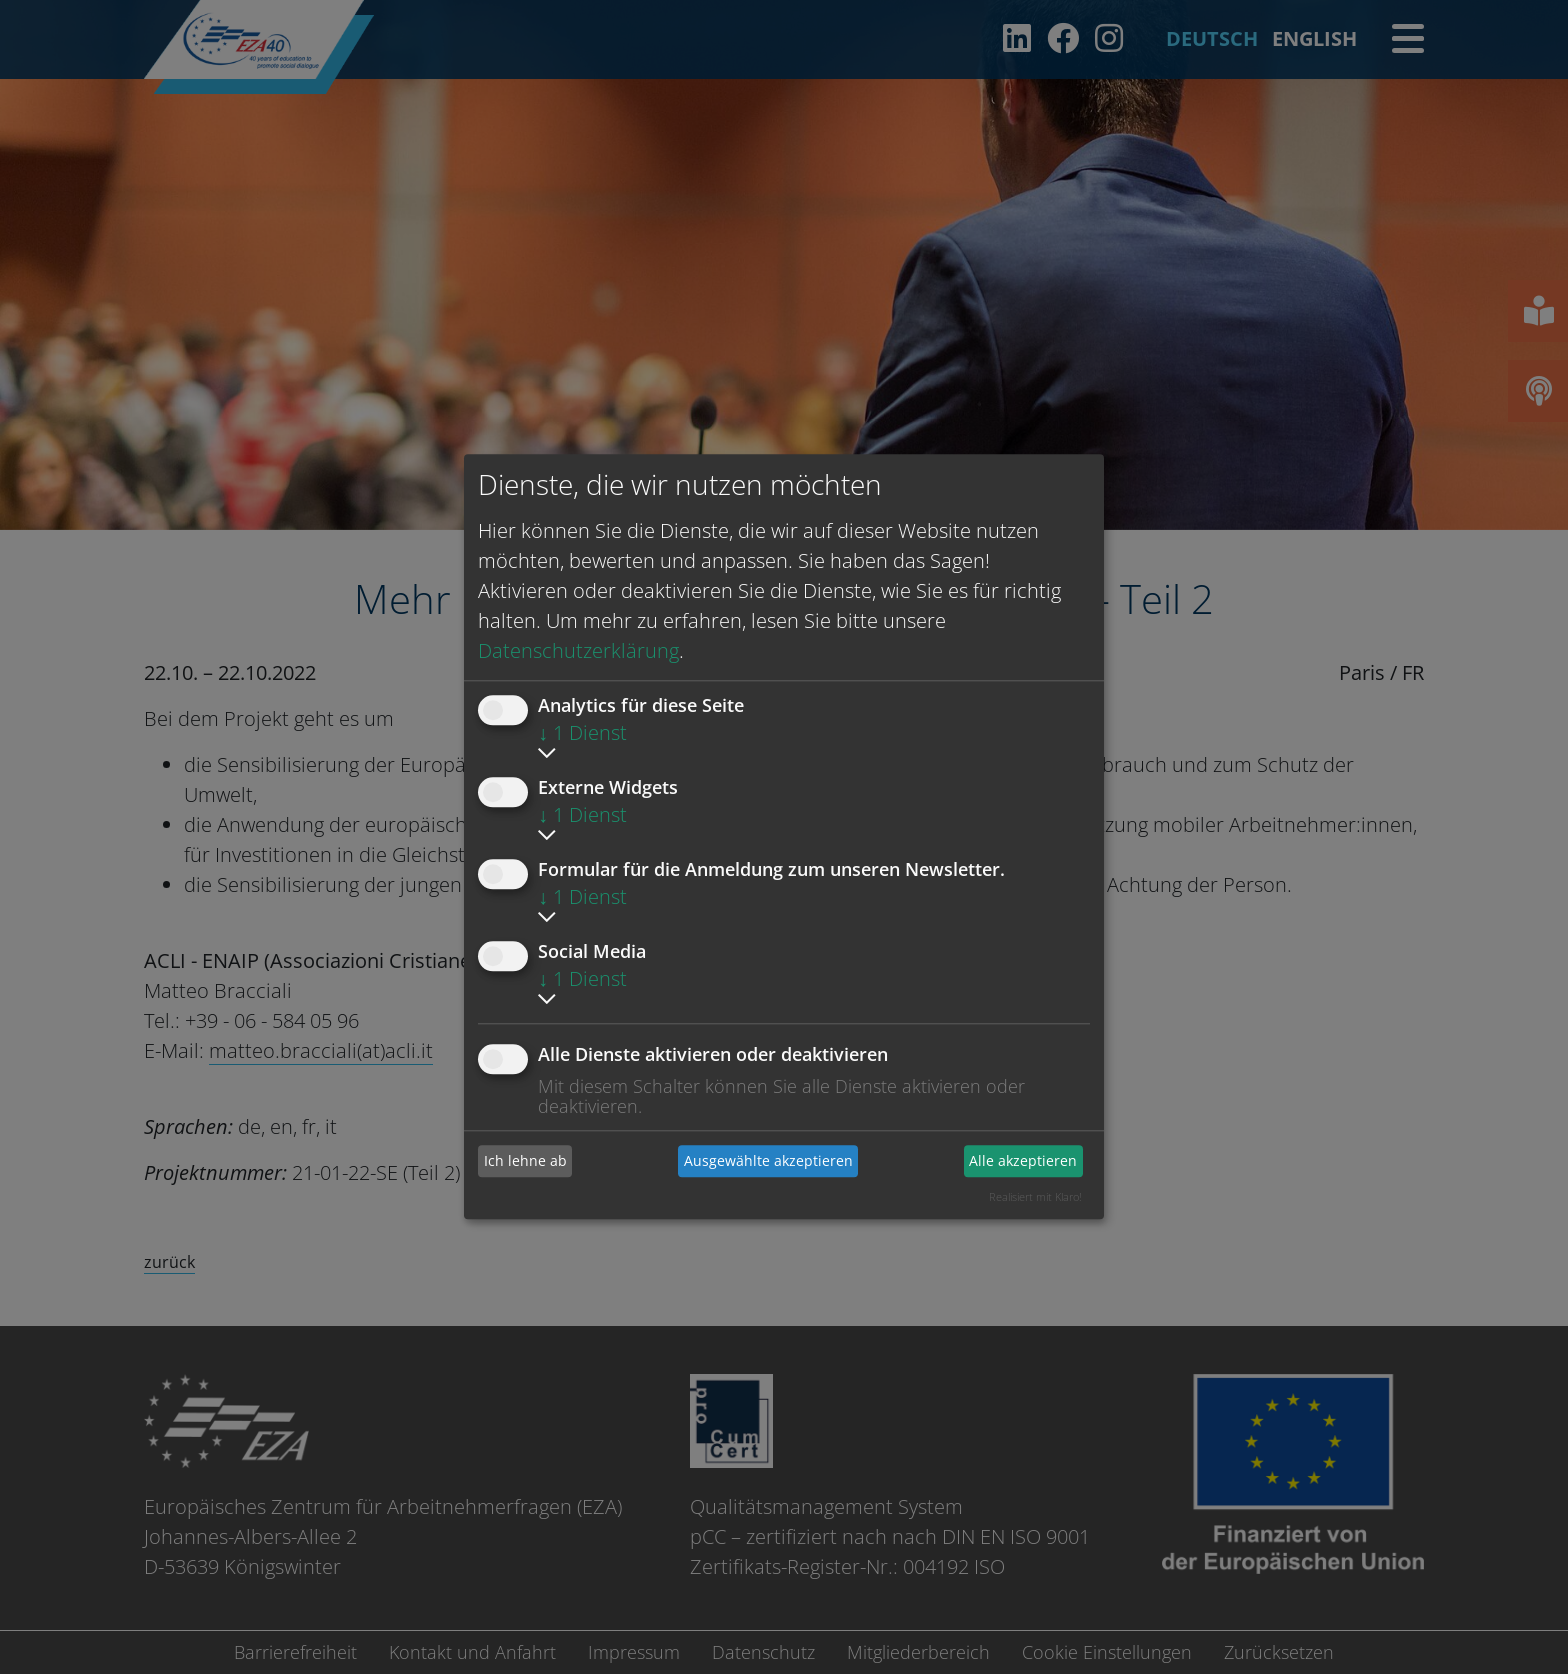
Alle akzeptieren (1023, 1160)
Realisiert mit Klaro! (1035, 1196)
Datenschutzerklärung (578, 650)
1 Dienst (582, 732)
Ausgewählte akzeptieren (768, 1160)
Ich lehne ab (525, 1160)
